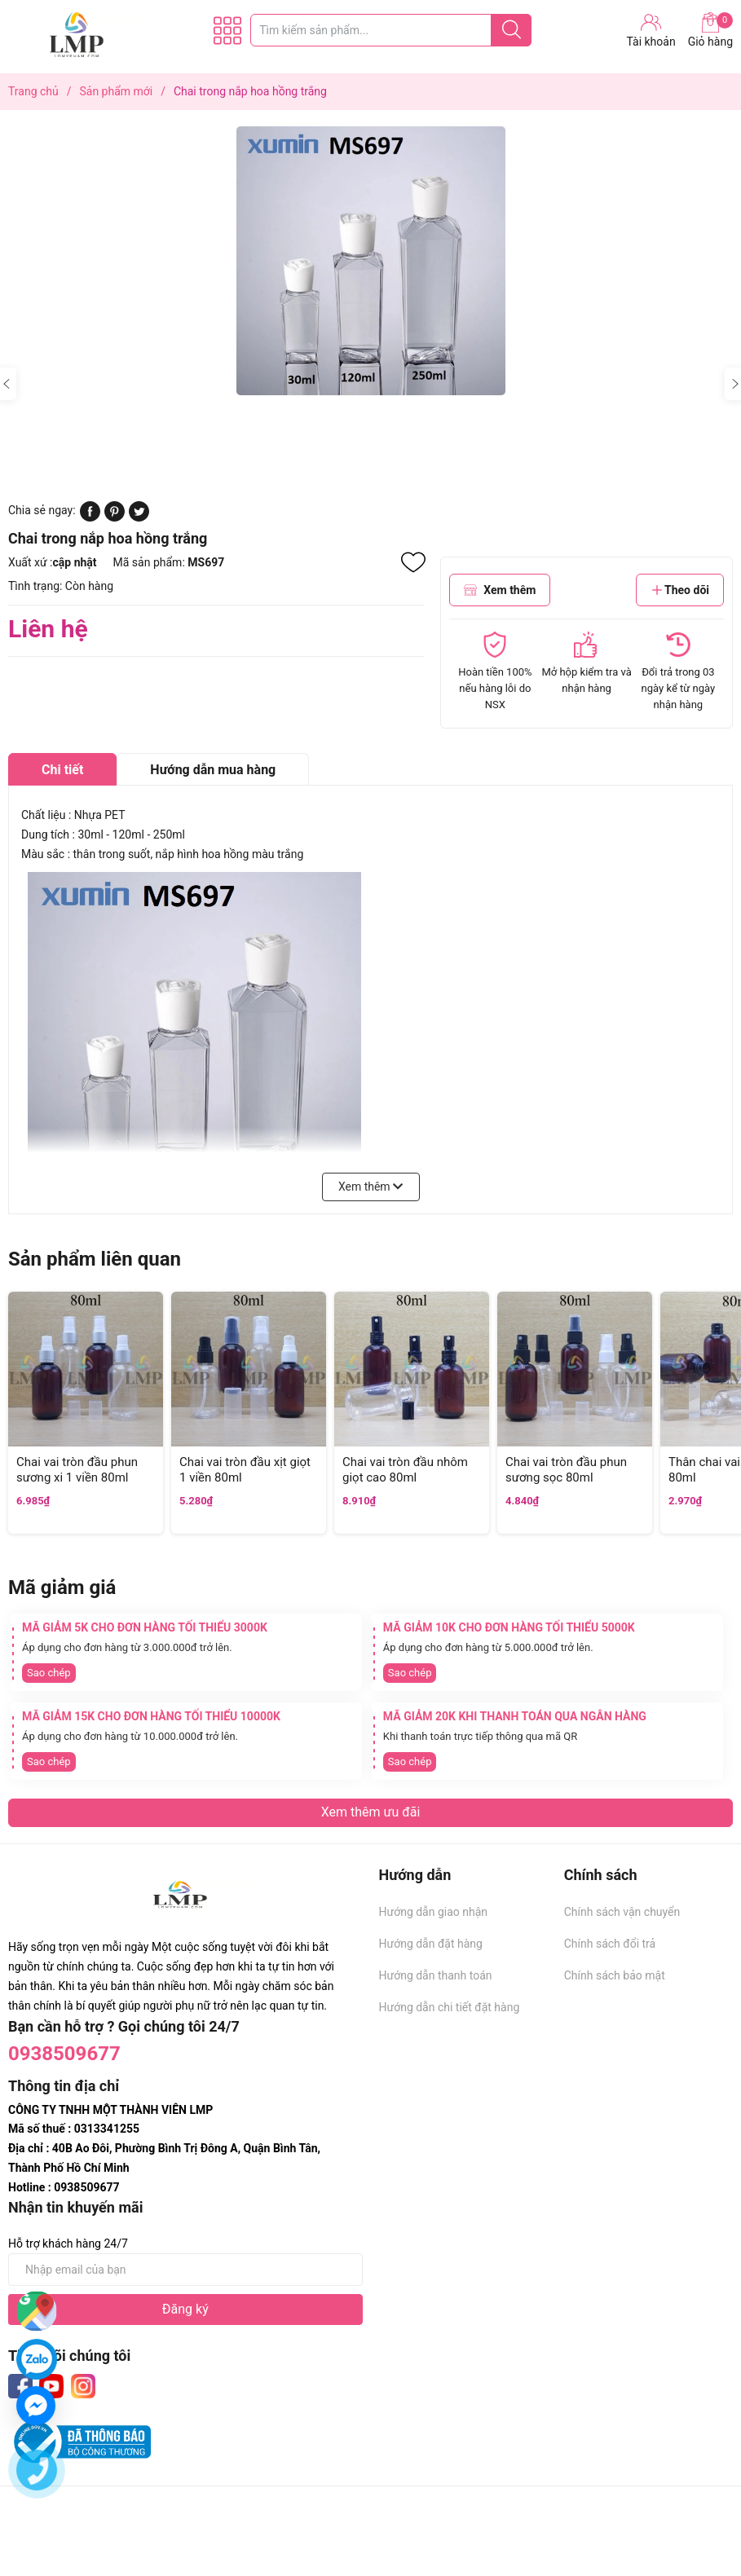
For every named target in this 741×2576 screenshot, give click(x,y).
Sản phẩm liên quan (94, 1259)
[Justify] (511, 30)
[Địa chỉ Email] (185, 2269)
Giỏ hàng (710, 30)
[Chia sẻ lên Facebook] (90, 517)
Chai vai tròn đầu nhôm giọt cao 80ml (405, 1470)
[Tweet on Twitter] (139, 517)
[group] (370, 260)
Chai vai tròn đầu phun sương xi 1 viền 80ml (77, 1470)
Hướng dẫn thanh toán (435, 1975)
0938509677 (64, 2053)
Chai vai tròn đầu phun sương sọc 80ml (566, 1470)
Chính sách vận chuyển (622, 1911)
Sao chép (49, 1673)
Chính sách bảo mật (614, 1975)
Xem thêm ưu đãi (371, 1812)
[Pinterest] (114, 517)
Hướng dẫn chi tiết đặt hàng (449, 2007)
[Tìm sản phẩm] (390, 30)
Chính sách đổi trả (609, 1943)
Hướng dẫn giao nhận (433, 1911)
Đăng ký (185, 2309)
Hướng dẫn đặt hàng (431, 1943)
